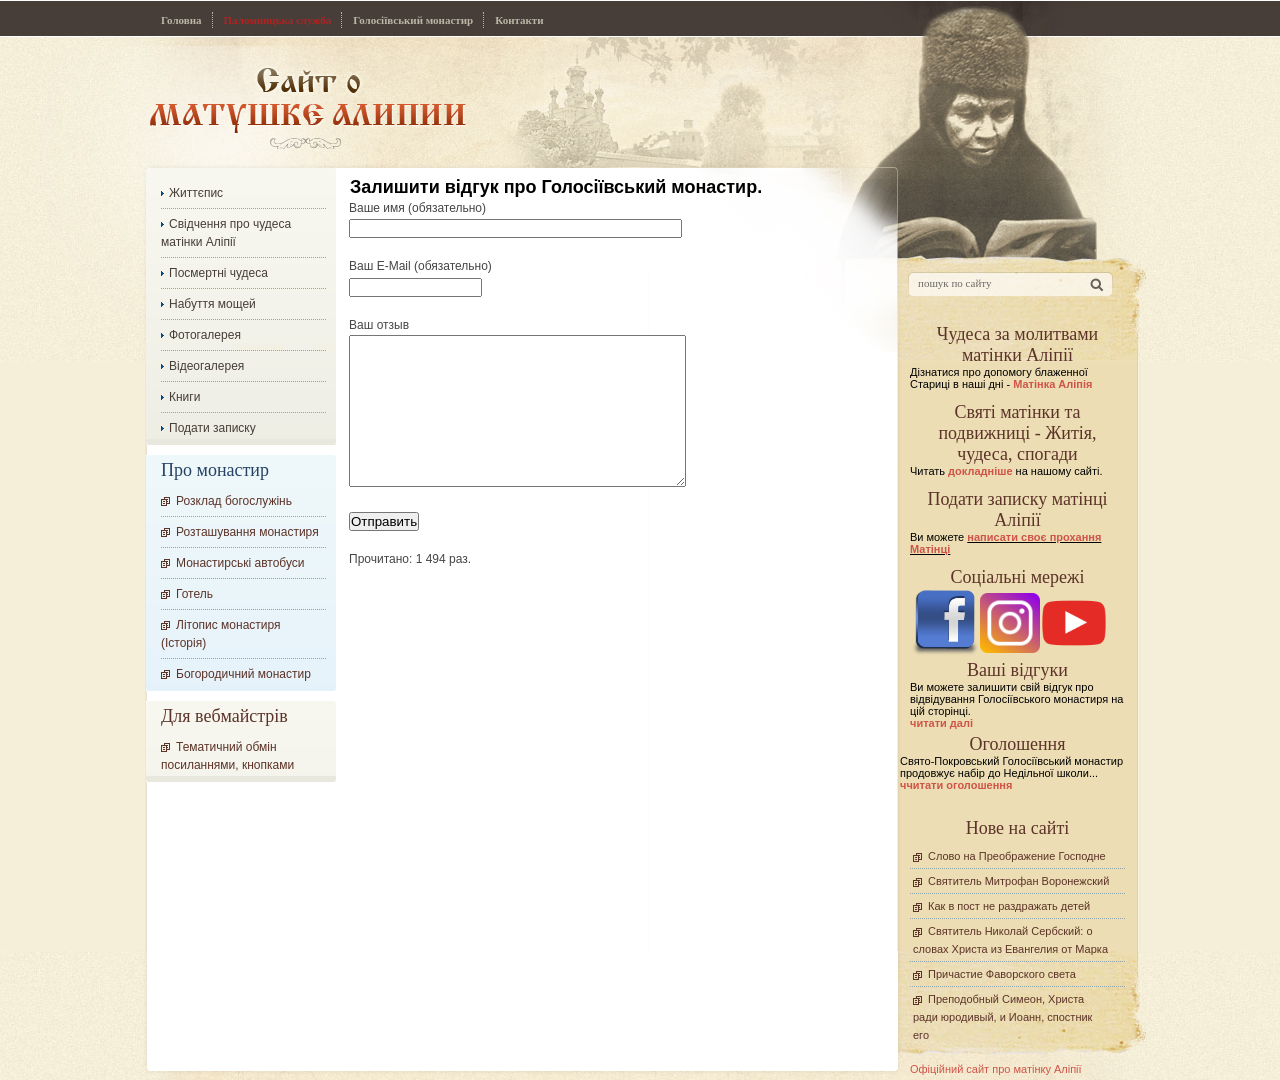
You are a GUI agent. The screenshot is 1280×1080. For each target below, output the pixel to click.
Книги (184, 397)
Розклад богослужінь (234, 501)
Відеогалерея (206, 366)
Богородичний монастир (243, 674)
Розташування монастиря (247, 532)
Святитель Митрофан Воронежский (1018, 881)
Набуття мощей (212, 304)
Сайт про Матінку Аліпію (307, 107)
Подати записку (212, 428)
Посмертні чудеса (218, 273)
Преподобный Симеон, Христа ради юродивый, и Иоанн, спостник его (1002, 1017)
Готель (194, 594)
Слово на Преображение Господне (1017, 856)
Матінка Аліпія (1052, 384)
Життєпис (196, 193)
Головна (181, 20)
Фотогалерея (205, 335)
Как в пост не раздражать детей (1009, 906)
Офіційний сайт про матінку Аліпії (996, 1069)
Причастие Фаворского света (1002, 974)
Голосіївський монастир (413, 20)
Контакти (519, 20)
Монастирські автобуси (240, 563)
